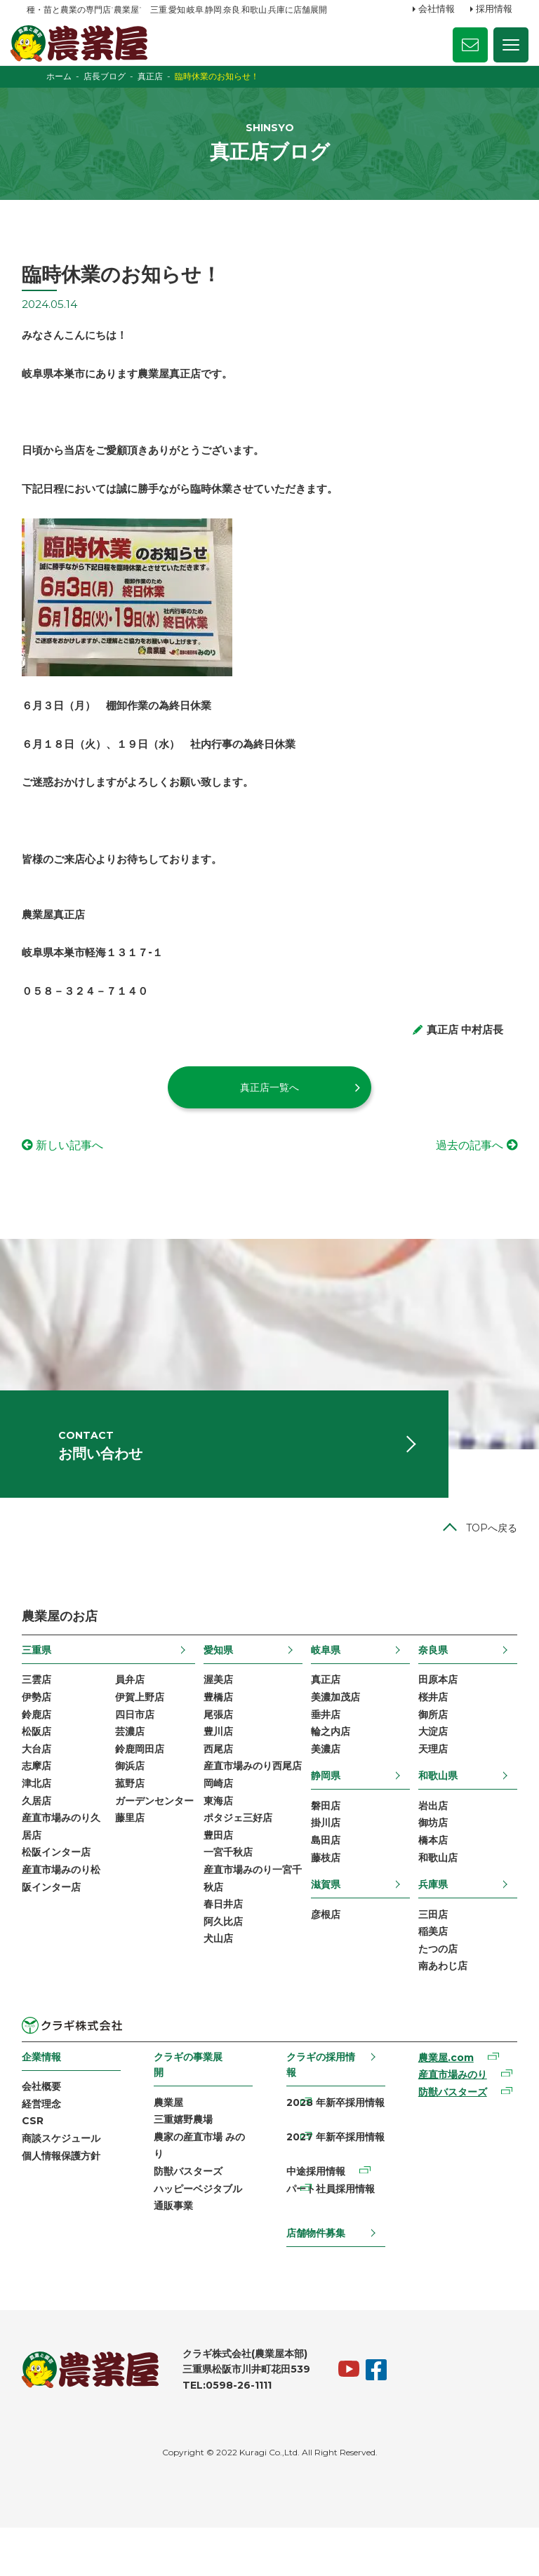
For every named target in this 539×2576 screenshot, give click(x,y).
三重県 (41, 1683)
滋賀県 (325, 1924)
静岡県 (325, 1812)
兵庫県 (429, 1924)
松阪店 (41, 1768)
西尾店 (219, 1786)
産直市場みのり (449, 2118)
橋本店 (429, 1879)
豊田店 (219, 1893)
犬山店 (219, 2001)
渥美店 (219, 1714)
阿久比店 (224, 1983)
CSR (37, 2165)
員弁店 (133, 1714)
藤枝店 (325, 1897)
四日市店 (138, 1749)
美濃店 (325, 1786)
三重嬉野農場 (186, 2163)
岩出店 (429, 1843)
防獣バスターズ (191, 2217)
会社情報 (436, 9)
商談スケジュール (66, 2184)
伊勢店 (41, 1732)
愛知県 (219, 1683)
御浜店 (133, 1803)
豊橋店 (219, 1732)
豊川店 (219, 1768)
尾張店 (219, 1749)
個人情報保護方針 (66, 2201)
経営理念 (46, 2148)
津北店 (41, 1822)
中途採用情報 (315, 2217)
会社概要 (46, 2130)
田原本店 (434, 1714)
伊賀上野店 (143, 1732)
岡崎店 (219, 1839)
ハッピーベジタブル (201, 2235)
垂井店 (325, 1749)
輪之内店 (330, 1768)
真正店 (325, 1714)
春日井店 (224, 1965)
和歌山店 (434, 1897)
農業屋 (171, 2145)
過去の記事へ (464, 1167)
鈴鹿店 (41, 1749)
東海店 (219, 1857)
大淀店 (429, 1768)
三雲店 (41, 1714)
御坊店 (429, 1861)
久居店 (41, 1839)
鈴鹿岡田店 (143, 1786)
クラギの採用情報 (320, 2107)
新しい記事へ (74, 1167)
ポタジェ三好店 (239, 1876)
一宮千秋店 (229, 1911)
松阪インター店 (61, 1893)
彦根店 (325, 1954)
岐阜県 (325, 1683)
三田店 (429, 1954)
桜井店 (429, 1732)
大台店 (41, 1786)
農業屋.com (442, 2101)
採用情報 (494, 9)
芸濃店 (133, 1768)
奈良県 (429, 1683)
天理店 (429, 1786)
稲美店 (429, 1972)
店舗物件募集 (315, 2280)
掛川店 (325, 1861)
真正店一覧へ (269, 1109)
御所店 (429, 1749)
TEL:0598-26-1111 (232, 2433)
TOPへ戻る (486, 1561)
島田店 (325, 1879)
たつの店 (434, 1991)
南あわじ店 (439, 2008)
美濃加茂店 (334, 1732)
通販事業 (176, 2253)
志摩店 (41, 1803)
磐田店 (325, 1843)
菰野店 (133, 1822)
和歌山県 (434, 1812)
